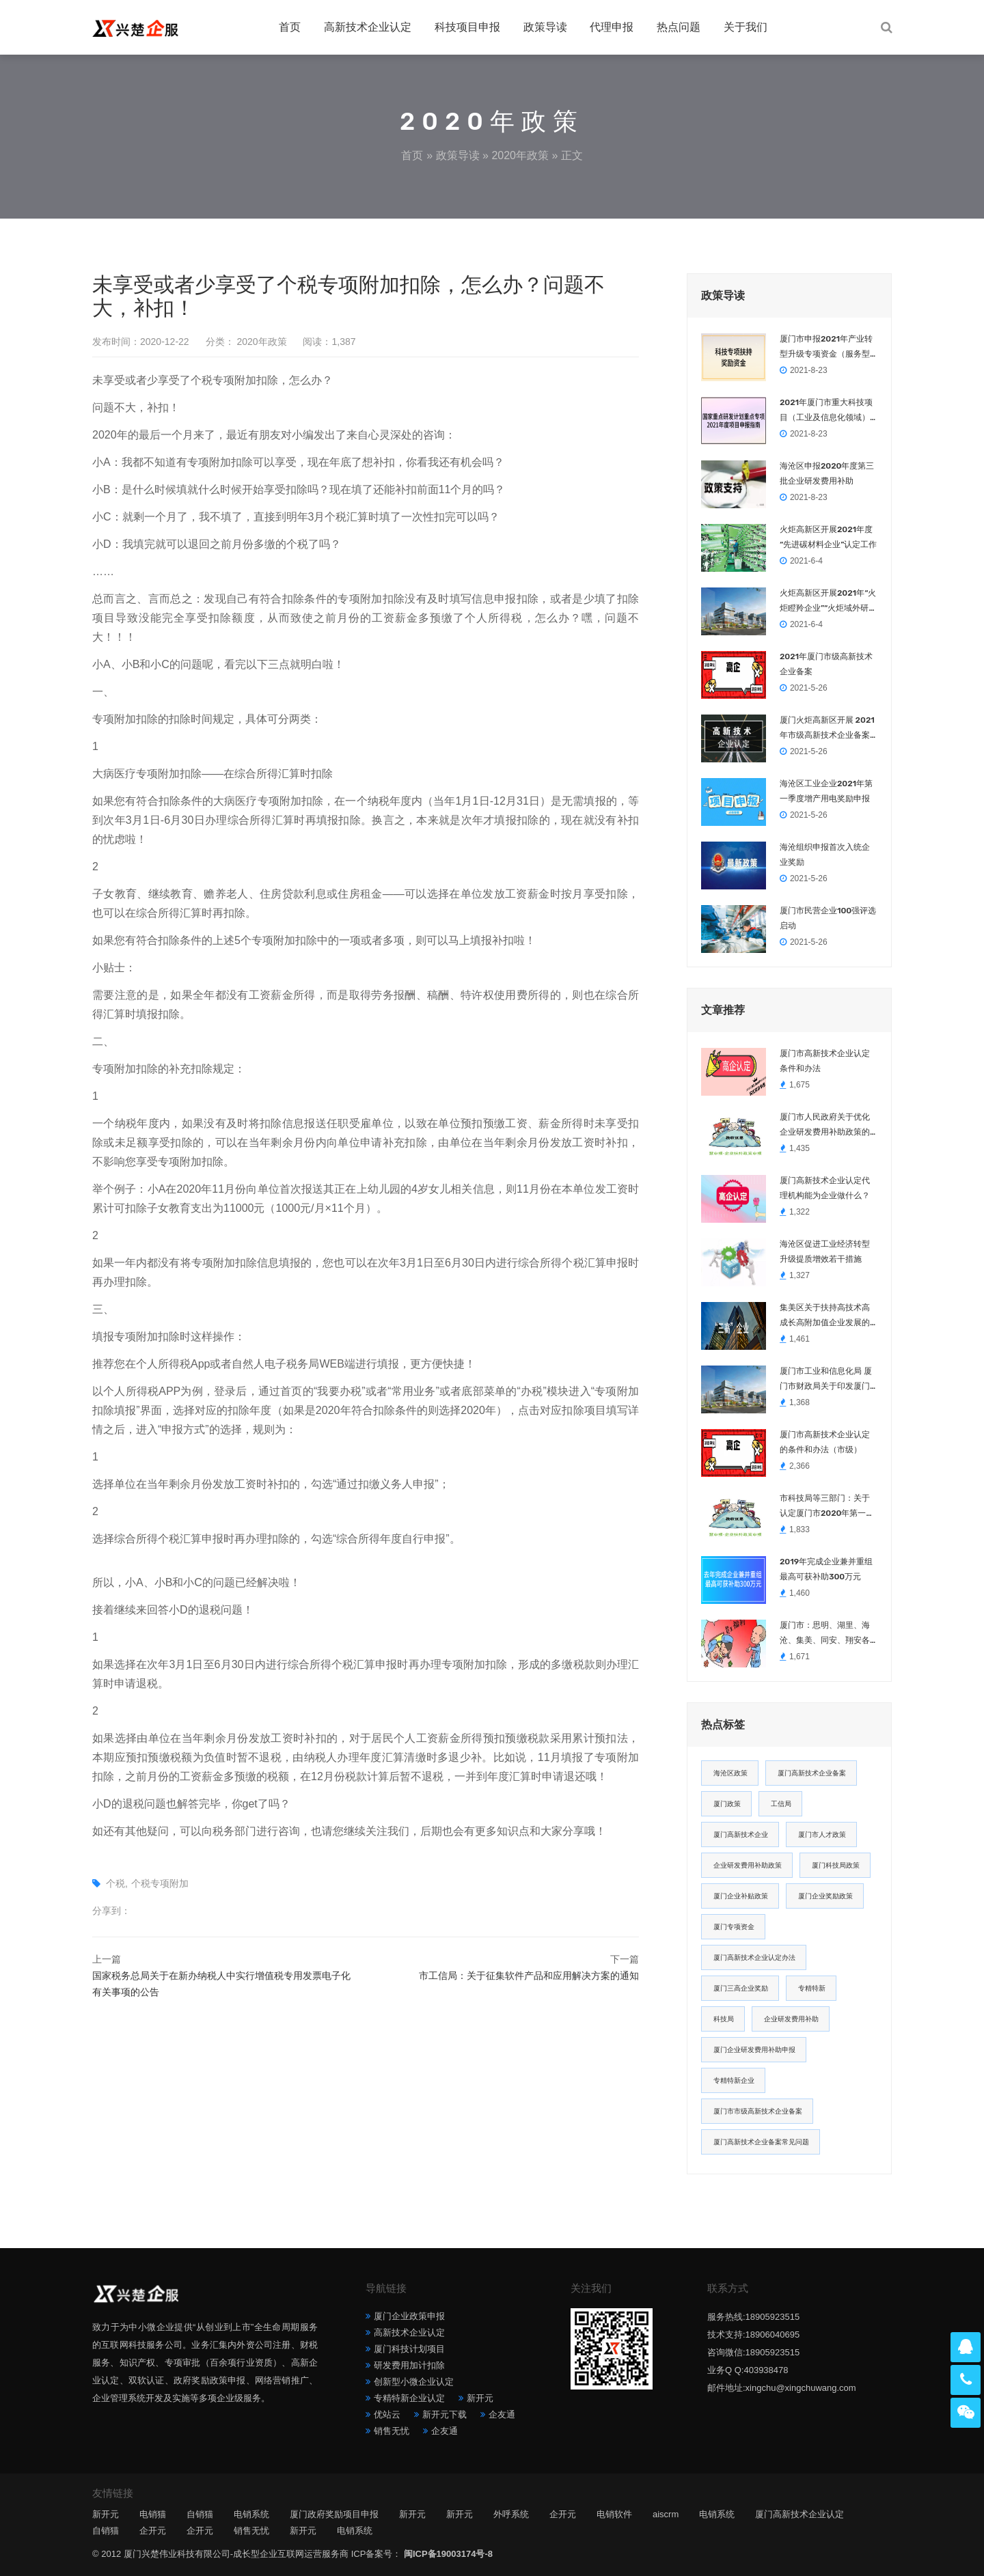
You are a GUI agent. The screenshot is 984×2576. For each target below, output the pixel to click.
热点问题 (678, 27)
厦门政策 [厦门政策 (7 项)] (727, 1804)
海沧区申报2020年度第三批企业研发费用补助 (827, 473)
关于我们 (745, 27)
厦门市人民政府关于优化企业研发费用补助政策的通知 (825, 1125)
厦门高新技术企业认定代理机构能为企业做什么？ (825, 1188)
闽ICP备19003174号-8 (448, 2554)
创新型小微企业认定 (414, 2382)
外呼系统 (511, 2514)
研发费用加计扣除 (409, 2365)
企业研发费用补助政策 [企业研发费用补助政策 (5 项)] (747, 1865)
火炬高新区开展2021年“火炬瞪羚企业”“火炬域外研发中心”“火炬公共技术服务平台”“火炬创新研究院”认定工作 (828, 601)
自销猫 (200, 2514)
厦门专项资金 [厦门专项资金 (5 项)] (733, 1926)
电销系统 (251, 2514)
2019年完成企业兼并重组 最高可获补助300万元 (826, 1569)
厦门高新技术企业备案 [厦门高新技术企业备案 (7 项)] (812, 1773)
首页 (290, 27)
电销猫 (152, 2514)
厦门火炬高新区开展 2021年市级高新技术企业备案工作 (827, 729)
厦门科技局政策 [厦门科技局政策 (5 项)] (836, 1865)
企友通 (502, 2414)
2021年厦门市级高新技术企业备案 (826, 664)
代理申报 (611, 27)
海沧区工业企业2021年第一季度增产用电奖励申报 (826, 791)
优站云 (387, 2414)
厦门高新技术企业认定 (799, 2514)
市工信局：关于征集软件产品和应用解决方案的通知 (529, 1975)
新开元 (480, 2398)
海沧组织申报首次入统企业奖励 (825, 854)
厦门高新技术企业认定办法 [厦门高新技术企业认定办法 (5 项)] (754, 1957)
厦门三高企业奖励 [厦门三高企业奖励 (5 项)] (740, 1988)
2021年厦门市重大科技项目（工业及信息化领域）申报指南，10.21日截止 (826, 411)
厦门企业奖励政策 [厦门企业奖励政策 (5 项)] (825, 1896)
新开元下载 (444, 2414)
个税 (115, 1883)
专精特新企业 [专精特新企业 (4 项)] (733, 2080)
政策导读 (545, 27)
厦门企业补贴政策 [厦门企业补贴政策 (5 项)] (740, 1896)
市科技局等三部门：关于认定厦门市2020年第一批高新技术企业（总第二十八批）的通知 (827, 1507)
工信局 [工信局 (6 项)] (781, 1804)
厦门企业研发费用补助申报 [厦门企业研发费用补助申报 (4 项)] (754, 2049)
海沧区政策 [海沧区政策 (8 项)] (730, 1773)
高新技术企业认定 (367, 27)
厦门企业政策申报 (409, 2316)
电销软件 (614, 2514)
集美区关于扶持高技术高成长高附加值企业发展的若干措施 (825, 1316)
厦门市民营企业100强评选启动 (828, 918)
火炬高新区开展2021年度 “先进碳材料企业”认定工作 (828, 537)
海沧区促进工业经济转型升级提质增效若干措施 (825, 1251)
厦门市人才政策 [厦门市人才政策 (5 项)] (822, 1834)
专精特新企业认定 (409, 2398)
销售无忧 (391, 2431)
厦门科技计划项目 (409, 2349)
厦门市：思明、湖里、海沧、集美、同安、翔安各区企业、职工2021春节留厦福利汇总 (826, 1634)
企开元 (562, 2514)
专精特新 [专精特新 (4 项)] (811, 1988)
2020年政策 (520, 155)
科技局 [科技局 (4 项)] (723, 2019)
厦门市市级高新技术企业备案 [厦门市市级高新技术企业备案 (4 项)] (757, 2111)
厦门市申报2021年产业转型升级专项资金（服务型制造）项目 (826, 347)
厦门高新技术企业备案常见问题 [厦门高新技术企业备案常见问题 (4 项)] (761, 2142)
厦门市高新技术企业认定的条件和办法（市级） (825, 1442)
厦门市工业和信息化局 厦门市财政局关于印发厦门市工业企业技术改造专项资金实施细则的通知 (826, 1380)
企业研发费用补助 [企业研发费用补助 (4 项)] (791, 2019)
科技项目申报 (467, 27)
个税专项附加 (160, 1883)
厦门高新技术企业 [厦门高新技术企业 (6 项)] (740, 1834)
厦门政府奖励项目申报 (334, 2514)
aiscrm (666, 2514)
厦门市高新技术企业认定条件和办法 (825, 1061)
